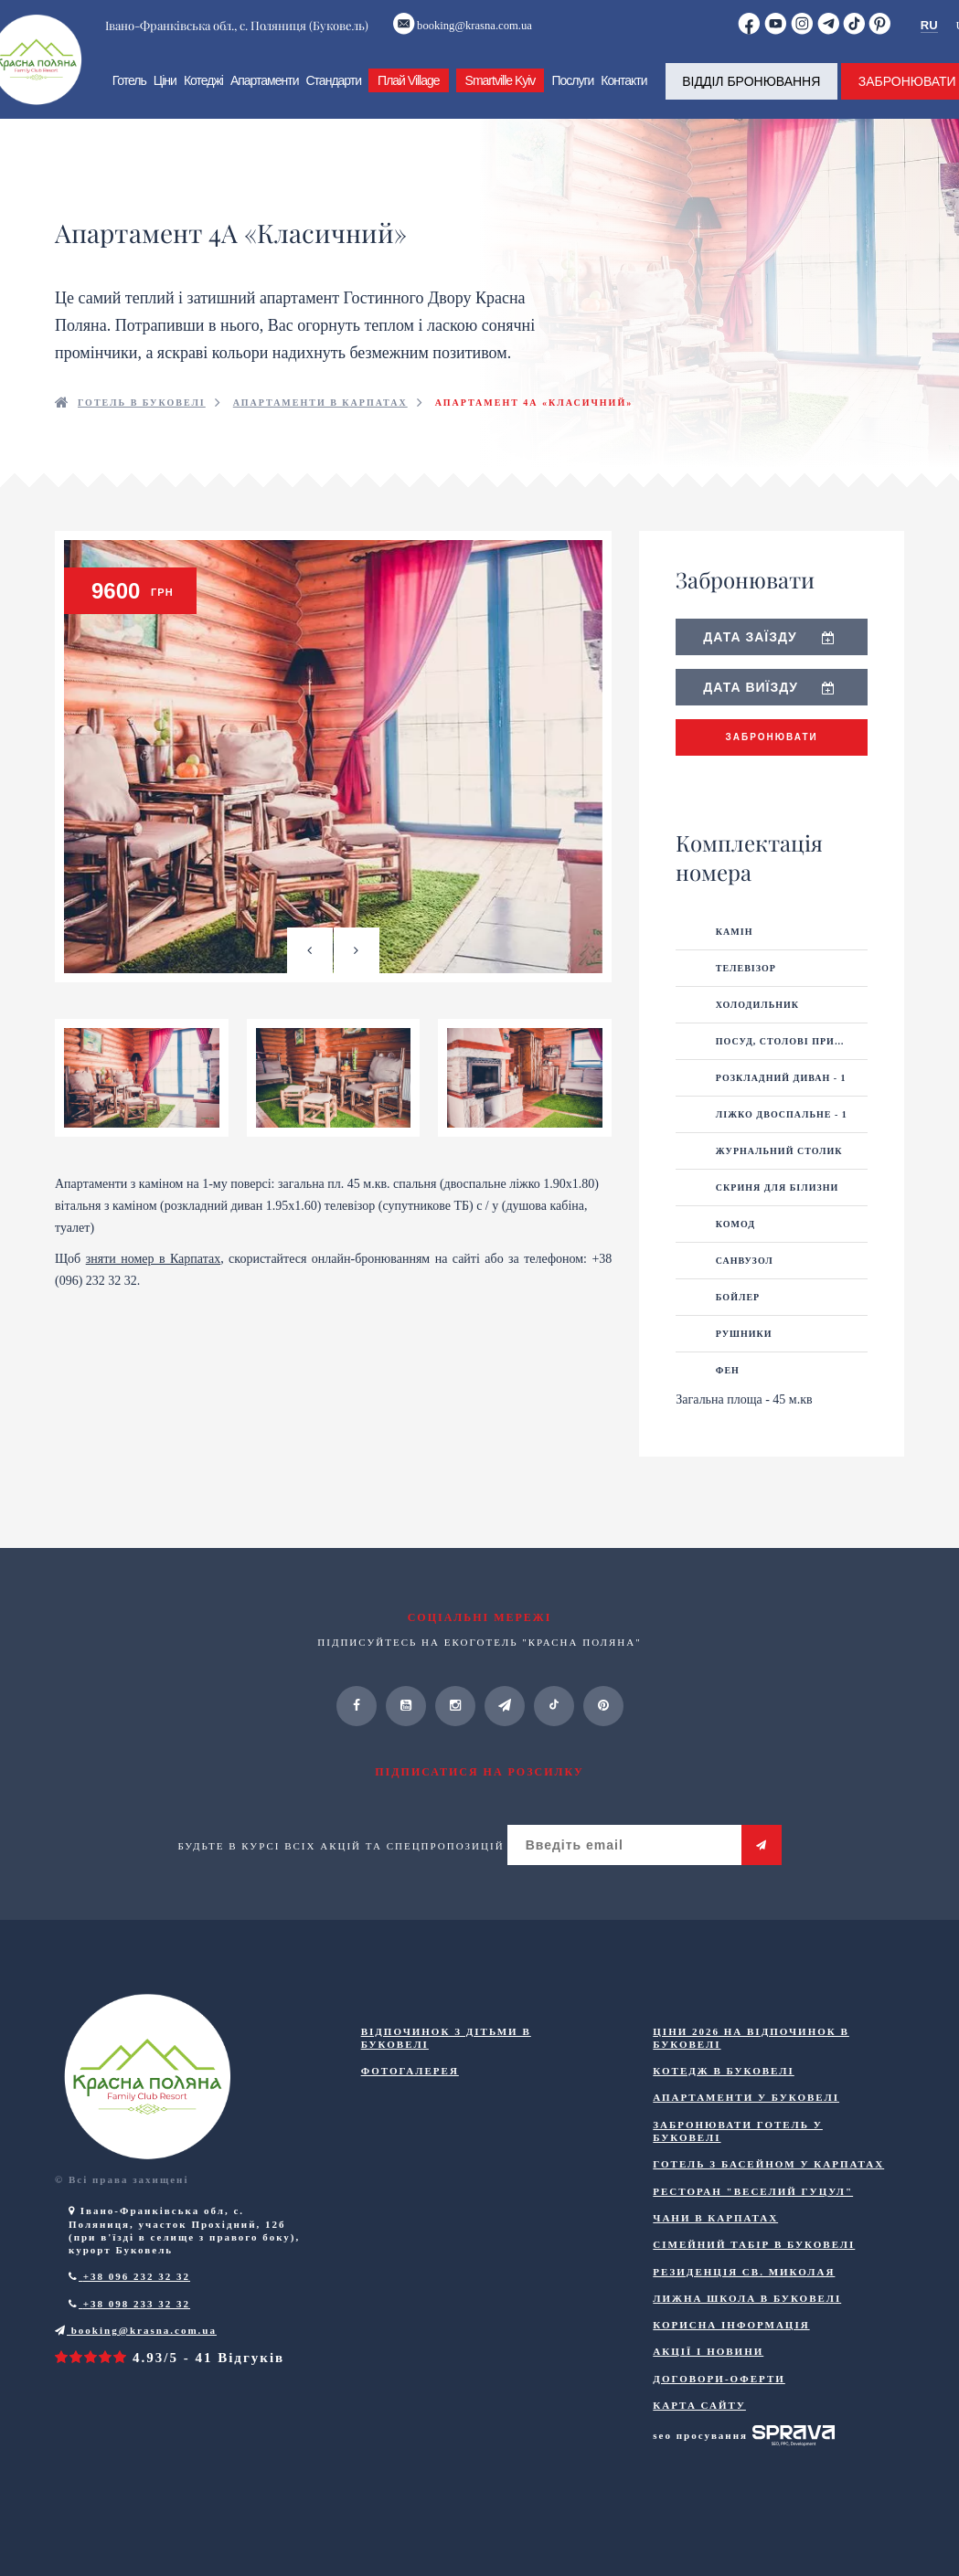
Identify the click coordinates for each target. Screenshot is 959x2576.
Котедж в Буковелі (723, 2094)
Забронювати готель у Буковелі (738, 2155)
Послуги (570, 96)
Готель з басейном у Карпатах (768, 2187)
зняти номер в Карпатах (153, 1306)
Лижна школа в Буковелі (747, 2321)
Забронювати (772, 761)
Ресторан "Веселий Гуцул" (753, 2214)
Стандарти (331, 96)
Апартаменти (262, 96)
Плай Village (406, 96)
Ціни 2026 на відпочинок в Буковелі (751, 2060)
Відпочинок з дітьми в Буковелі (446, 2060)
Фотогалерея (410, 2094)
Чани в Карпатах (715, 2241)
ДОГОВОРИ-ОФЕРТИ (718, 2401)
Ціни (162, 96)
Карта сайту (699, 2428)
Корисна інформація (731, 2348)
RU (931, 28)
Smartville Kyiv (498, 96)
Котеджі (200, 96)
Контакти (622, 96)
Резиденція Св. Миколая (744, 2294)
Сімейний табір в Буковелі (754, 2268)
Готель (127, 96)
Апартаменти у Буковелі (746, 2120)
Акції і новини (708, 2374)
